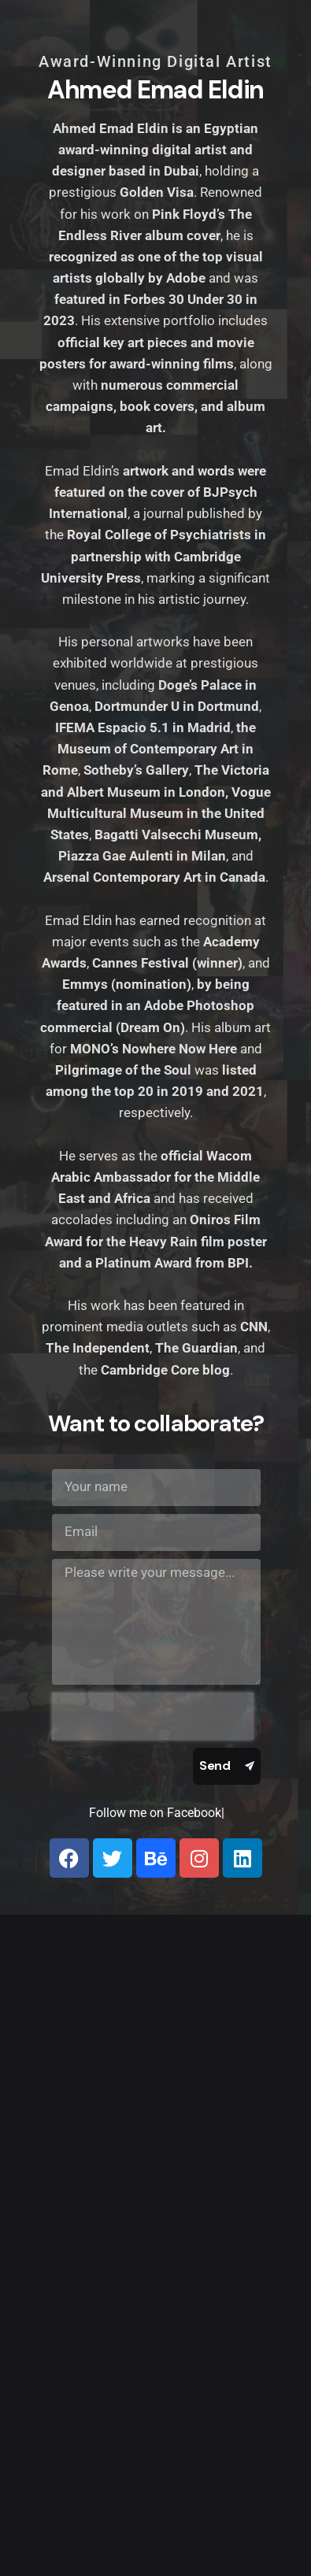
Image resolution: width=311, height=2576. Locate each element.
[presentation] (153, 1716)
